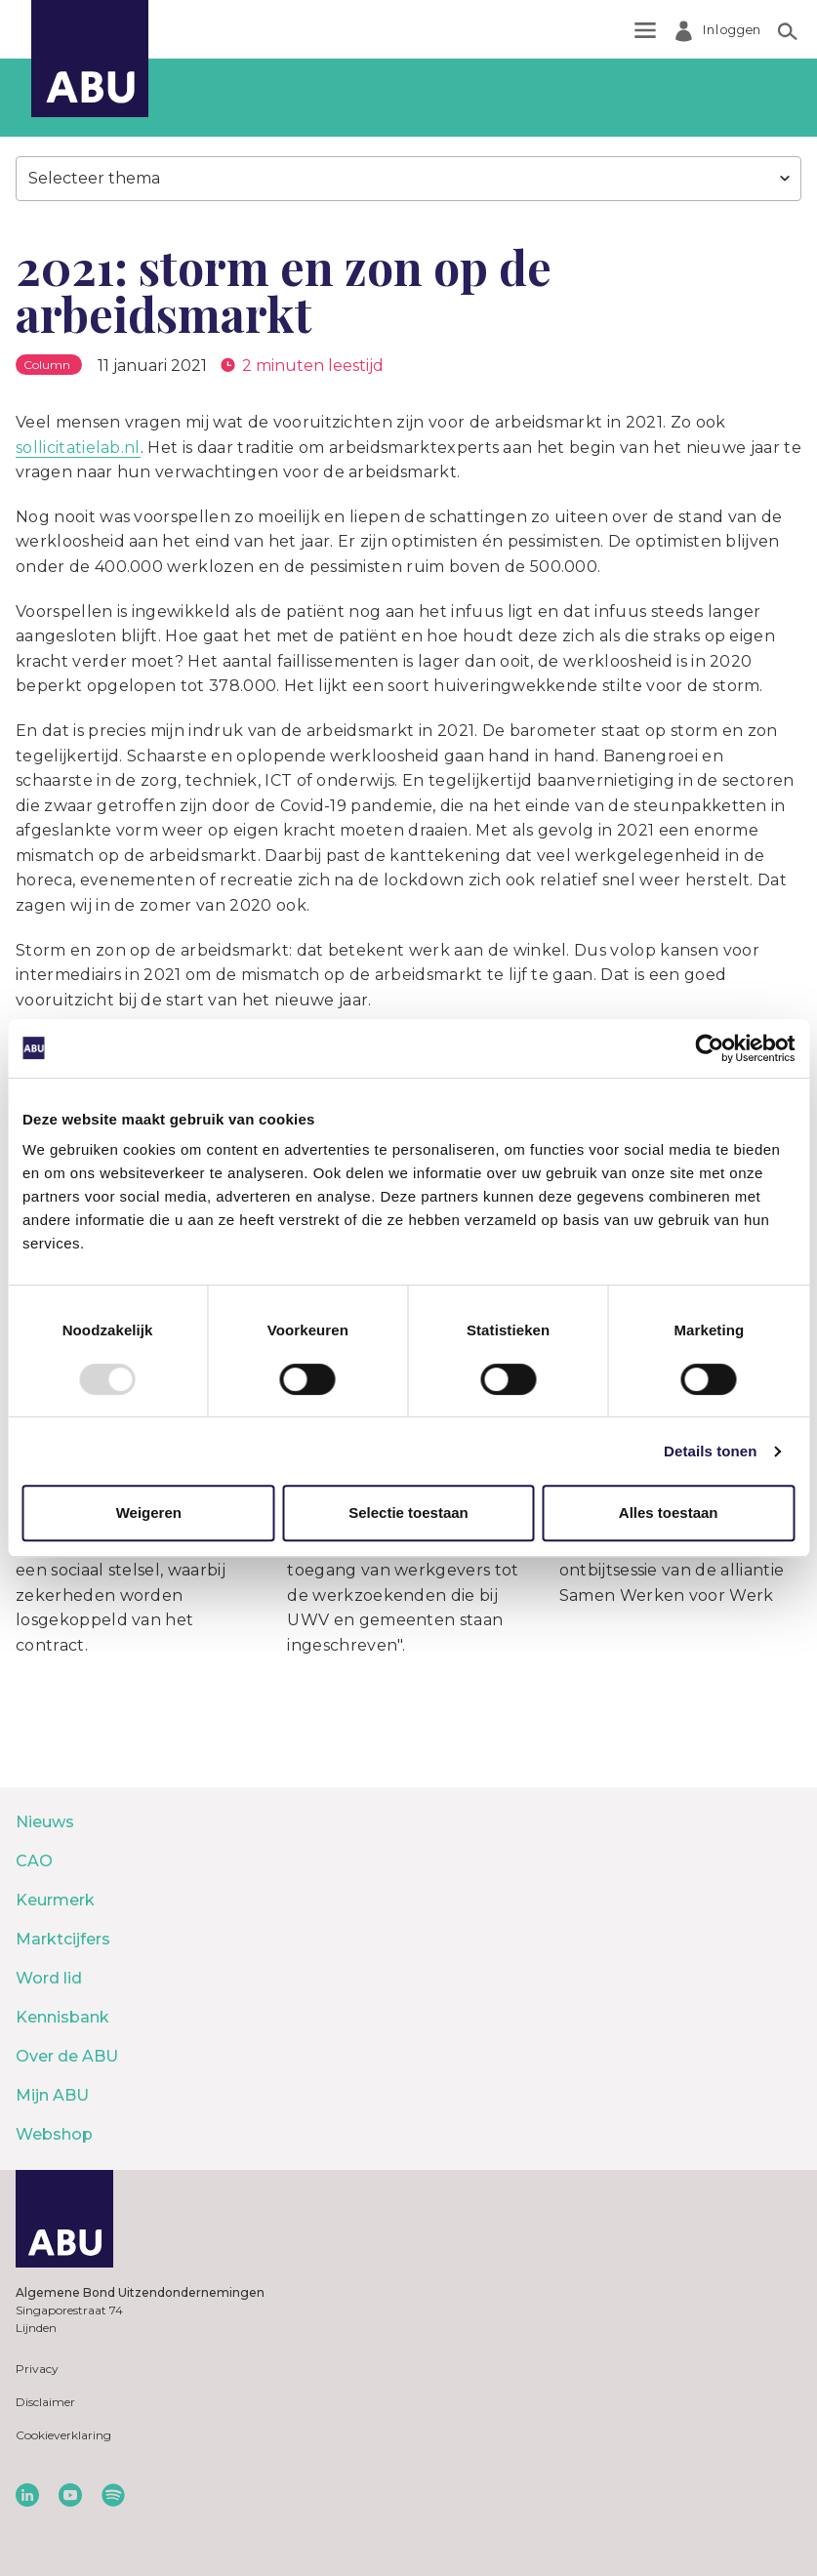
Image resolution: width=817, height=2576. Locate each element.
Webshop (54, 2134)
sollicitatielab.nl (78, 447)
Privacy (37, 2368)
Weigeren (149, 1512)
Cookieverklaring (63, 2435)
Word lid (49, 1978)
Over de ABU (67, 2056)
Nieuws (45, 1822)
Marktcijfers (63, 1939)
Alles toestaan (668, 1512)
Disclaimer (45, 2401)
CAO (34, 1861)
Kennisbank (62, 2017)
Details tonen (710, 1451)
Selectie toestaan (408, 1512)
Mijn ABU (52, 2095)
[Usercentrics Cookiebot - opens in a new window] (709, 1048)
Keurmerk (55, 1900)
